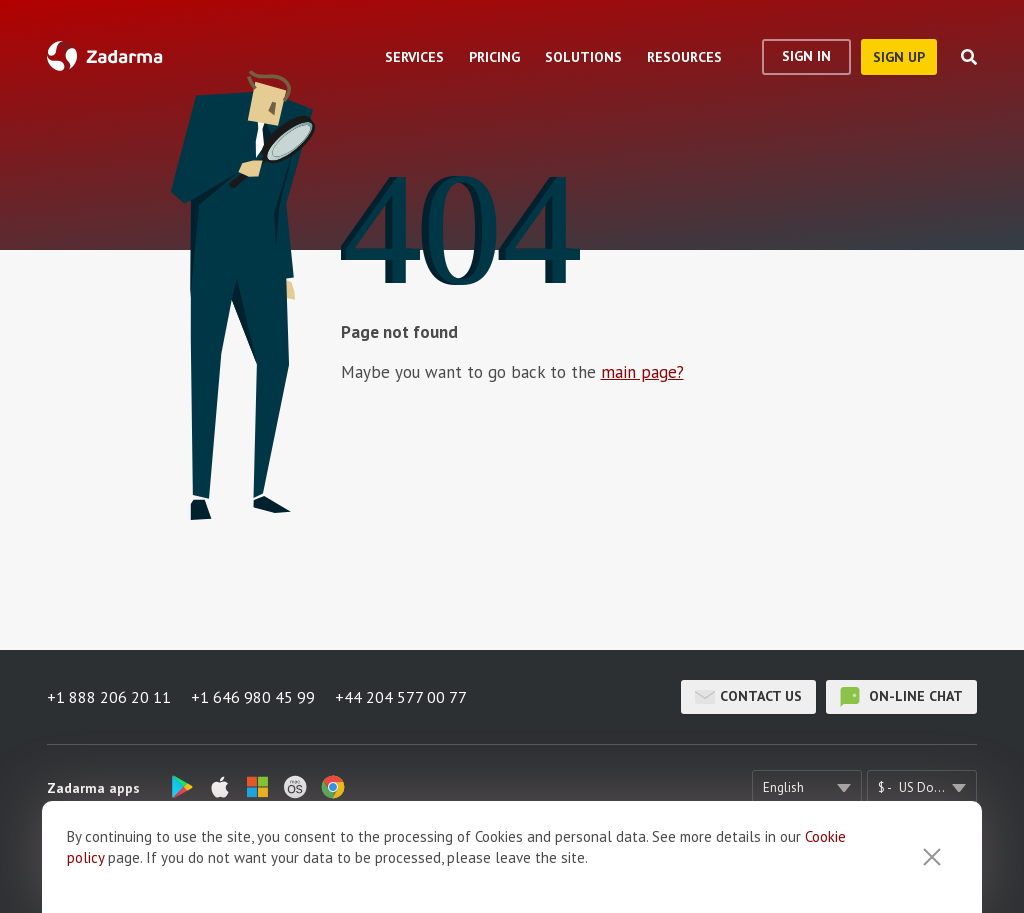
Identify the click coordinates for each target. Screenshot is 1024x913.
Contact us (748, 697)
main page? (642, 372)
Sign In (806, 56)
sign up (899, 57)
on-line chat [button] (901, 697)
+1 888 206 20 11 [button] (109, 697)
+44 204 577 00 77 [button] (401, 697)
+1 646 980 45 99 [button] (253, 697)
